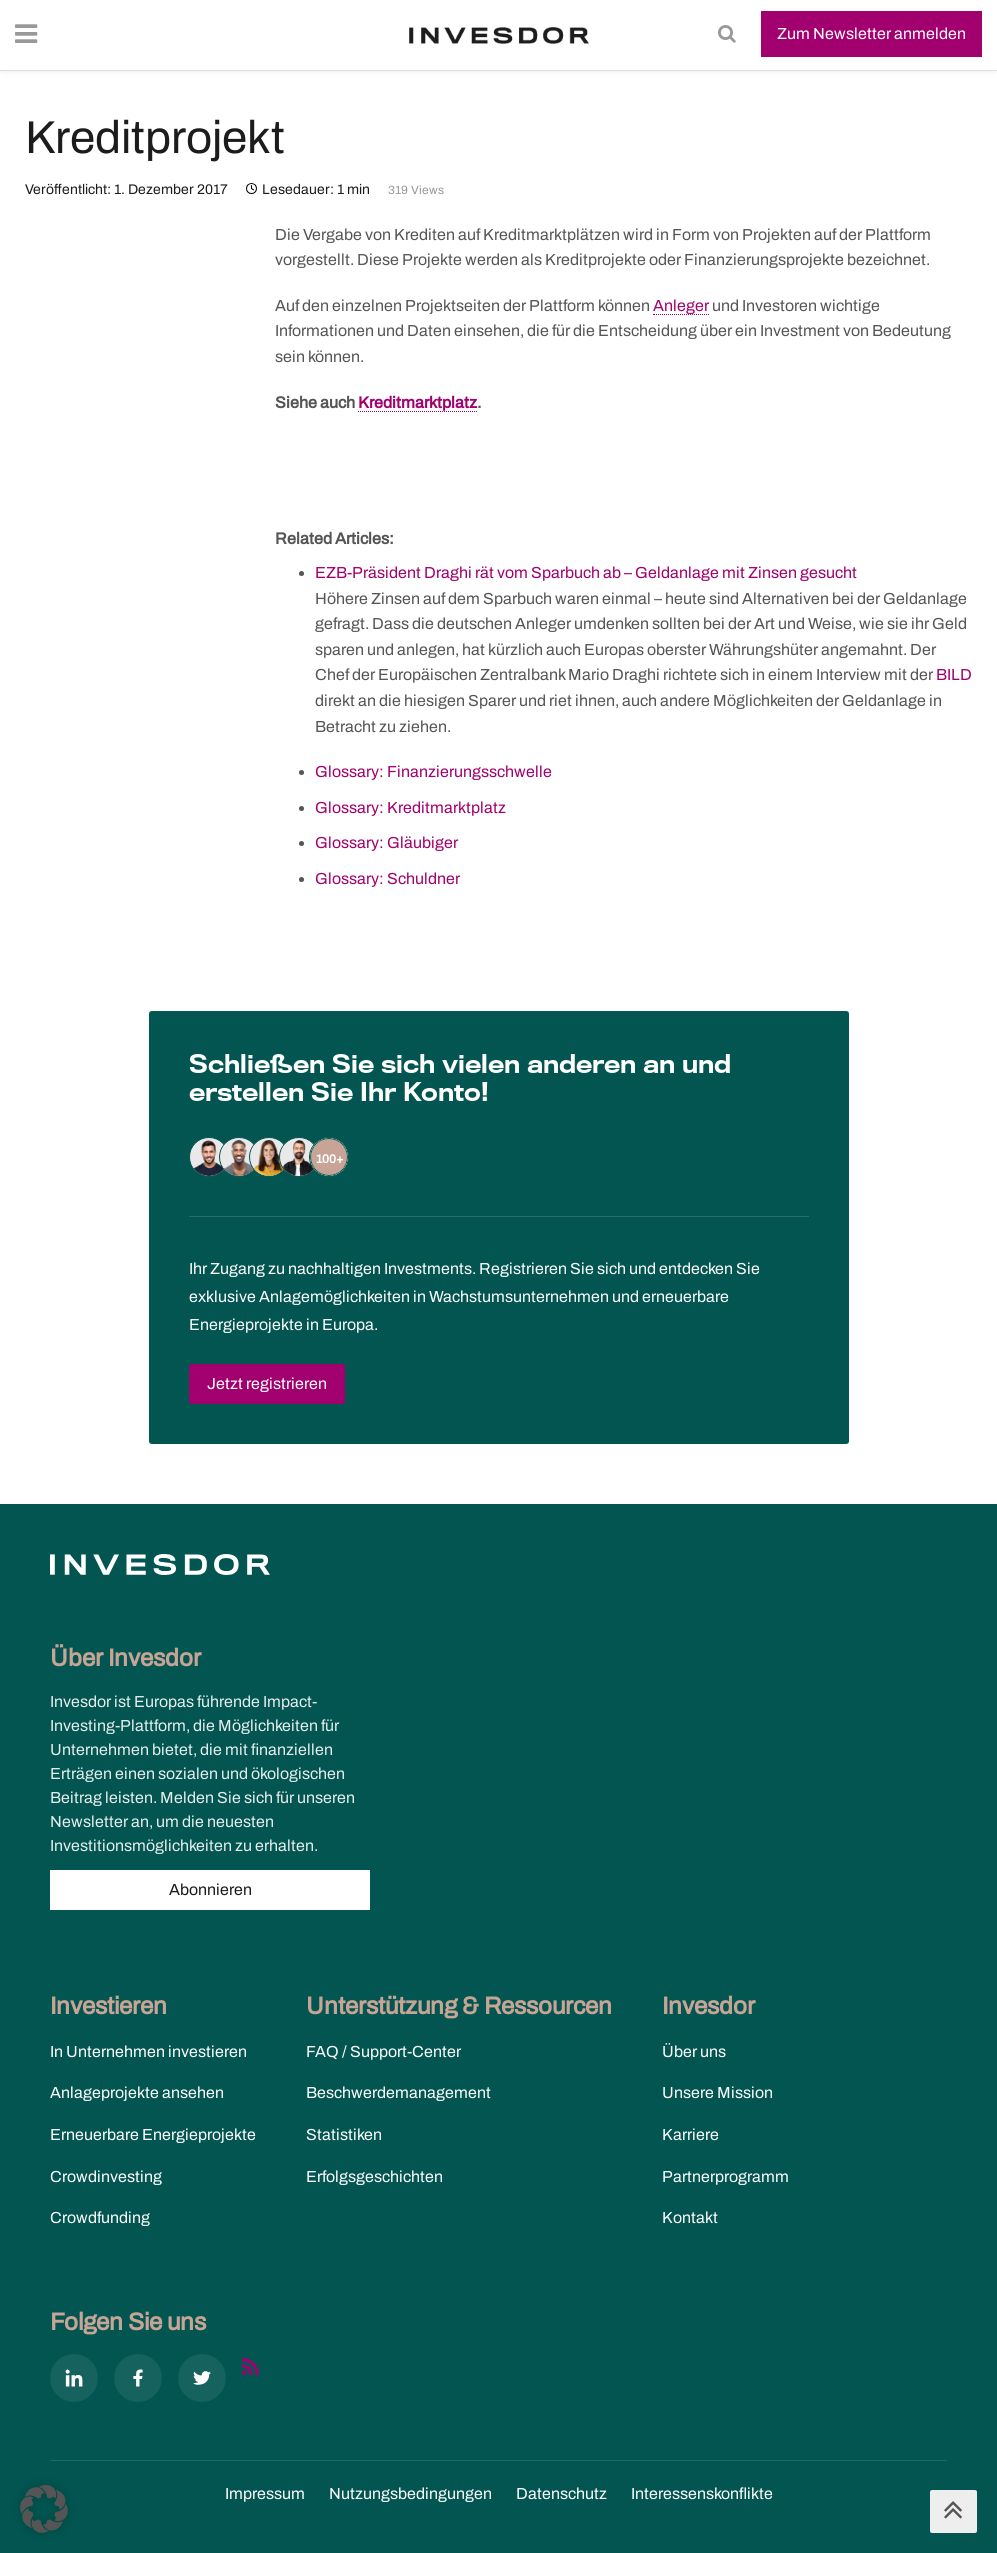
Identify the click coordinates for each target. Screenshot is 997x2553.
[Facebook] (138, 2382)
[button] (44, 2509)
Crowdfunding (100, 2217)
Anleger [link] (681, 305)
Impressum (265, 2493)
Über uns (694, 2051)
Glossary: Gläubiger (386, 842)
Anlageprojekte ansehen (137, 2092)
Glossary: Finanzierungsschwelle (433, 771)
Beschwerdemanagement (398, 2092)
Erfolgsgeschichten (374, 2176)
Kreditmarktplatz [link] (417, 402)
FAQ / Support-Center (383, 2051)
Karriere (690, 2134)
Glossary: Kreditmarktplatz (410, 807)
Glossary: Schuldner (387, 878)
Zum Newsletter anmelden (871, 33)
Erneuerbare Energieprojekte (153, 2134)
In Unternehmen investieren (148, 2051)
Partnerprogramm (725, 2176)
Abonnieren (210, 1889)
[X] (202, 2382)
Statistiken (344, 2134)
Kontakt (690, 2217)
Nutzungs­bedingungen (410, 2493)
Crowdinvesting (106, 2176)
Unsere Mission (717, 2092)
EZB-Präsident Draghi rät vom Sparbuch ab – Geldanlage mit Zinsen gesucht (586, 572)
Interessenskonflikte (702, 2493)
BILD (954, 674)
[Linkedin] (74, 2382)
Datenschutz (561, 2493)
